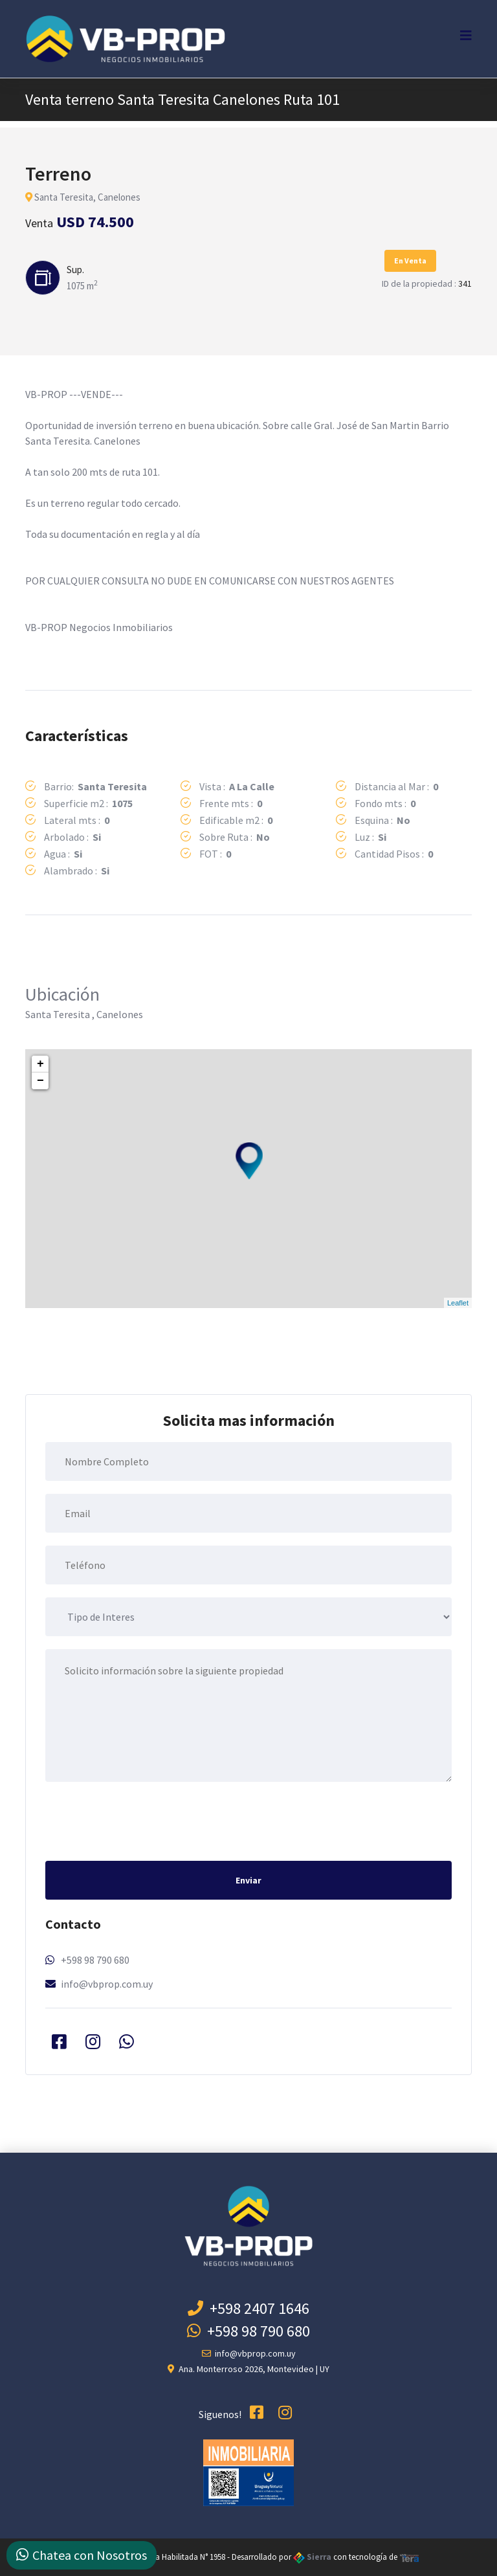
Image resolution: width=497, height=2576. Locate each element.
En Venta (410, 260)
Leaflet (458, 1303)
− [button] (40, 1081)
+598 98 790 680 (95, 1959)
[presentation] (143, 1820)
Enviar (248, 1880)
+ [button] (40, 1064)
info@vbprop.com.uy (107, 1983)
